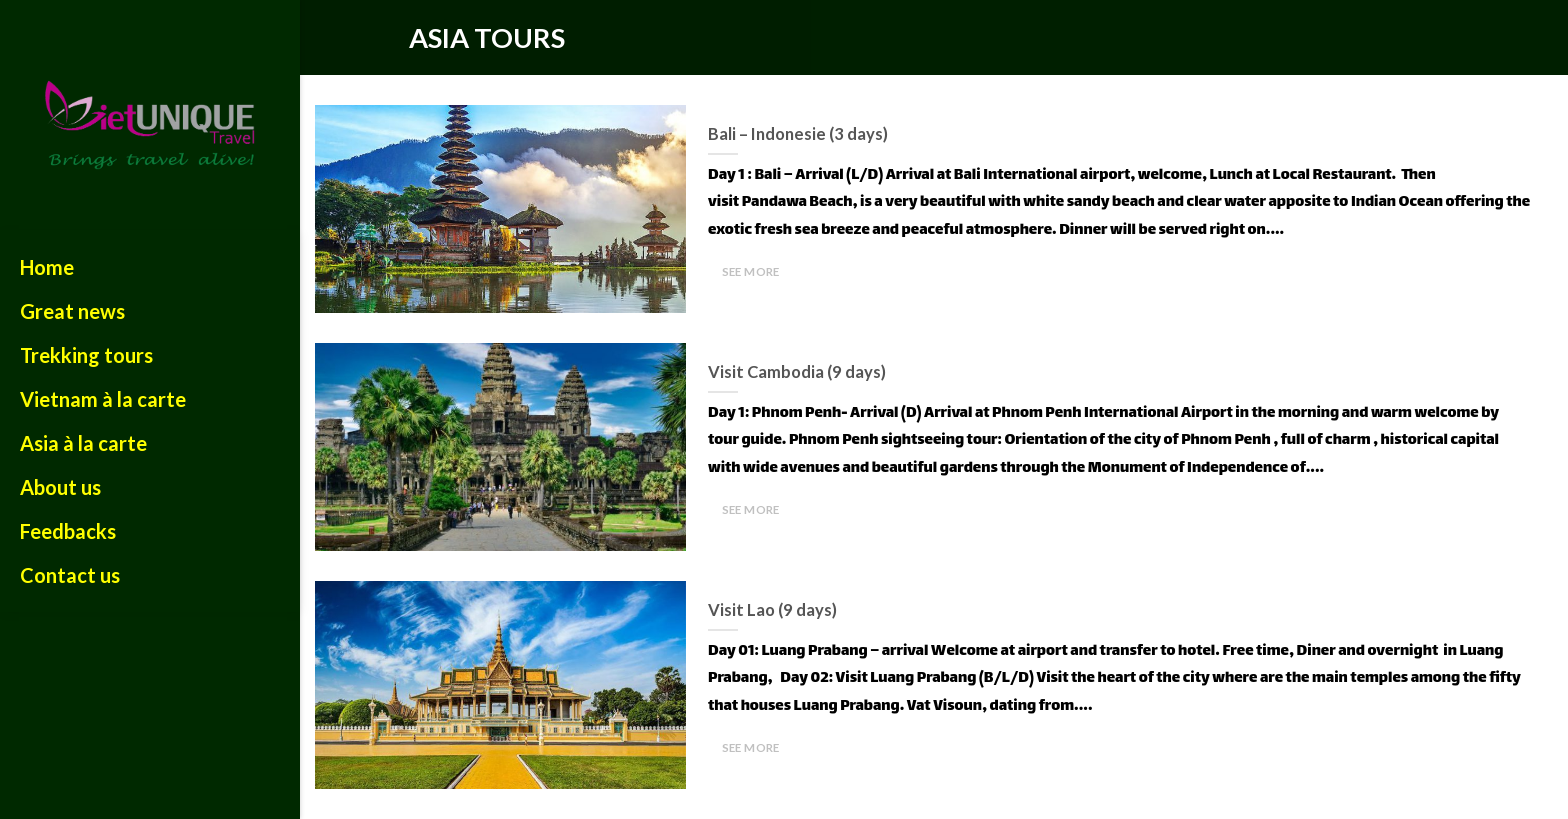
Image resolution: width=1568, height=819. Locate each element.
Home (47, 267)
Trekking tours (86, 355)
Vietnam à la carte (103, 399)
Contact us (70, 575)
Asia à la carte (83, 443)
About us (60, 487)
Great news (72, 311)
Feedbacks (68, 531)
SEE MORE (751, 271)
